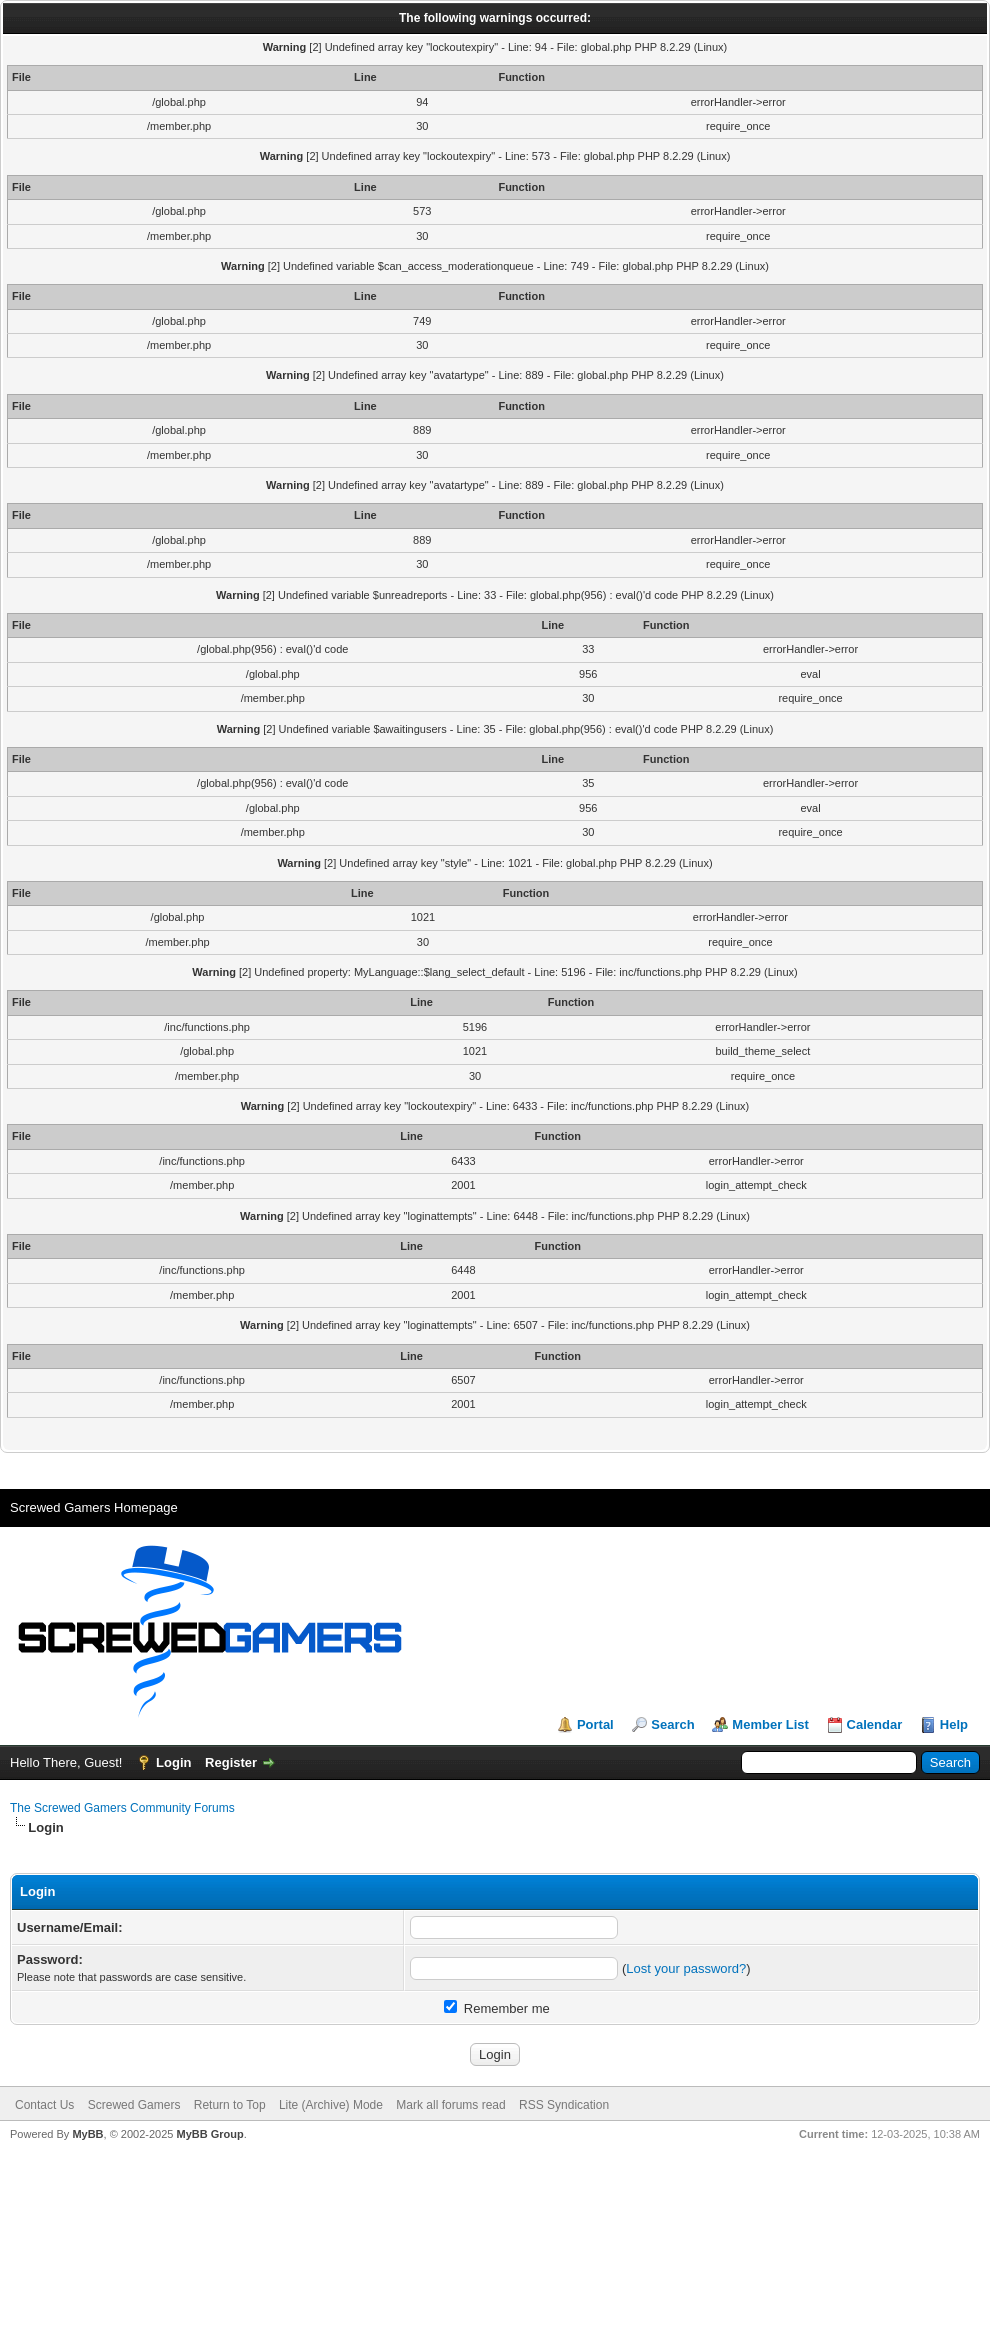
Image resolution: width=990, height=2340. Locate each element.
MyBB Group (209, 2134)
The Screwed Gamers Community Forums (122, 1808)
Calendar (875, 1724)
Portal (595, 1724)
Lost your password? (686, 1968)
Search (672, 1724)
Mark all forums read (450, 2105)
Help (954, 1724)
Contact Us (44, 2105)
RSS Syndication (564, 2105)
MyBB (87, 2134)
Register (231, 1762)
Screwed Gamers (134, 2105)
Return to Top (230, 2105)
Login (173, 1762)
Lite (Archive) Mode (331, 2105)
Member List (770, 1724)
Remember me (497, 2008)
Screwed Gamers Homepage (94, 1507)
